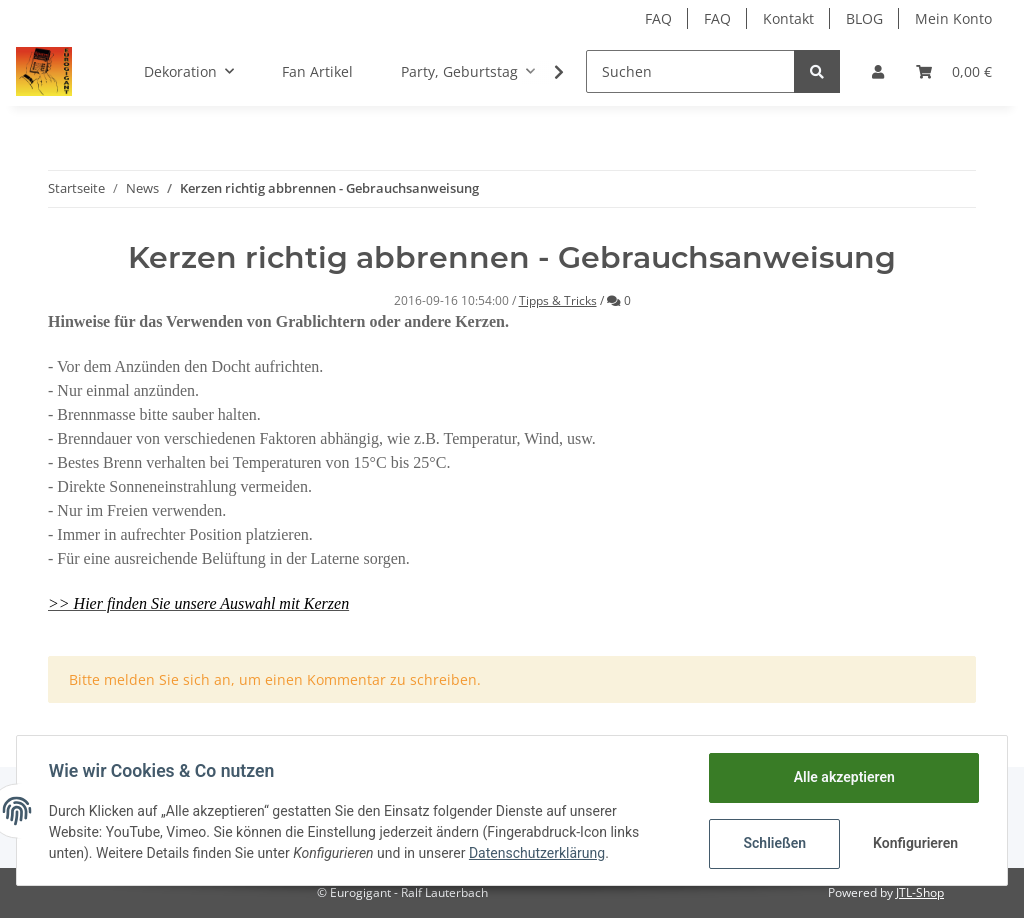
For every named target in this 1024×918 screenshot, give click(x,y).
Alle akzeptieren (843, 777)
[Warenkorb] (954, 71)
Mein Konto (953, 18)
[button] (878, 71)
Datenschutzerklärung (537, 853)
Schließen (774, 843)
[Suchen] (690, 71)
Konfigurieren (915, 843)
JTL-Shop (920, 892)
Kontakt (788, 18)
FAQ (658, 18)
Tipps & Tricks (558, 300)
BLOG (864, 18)
